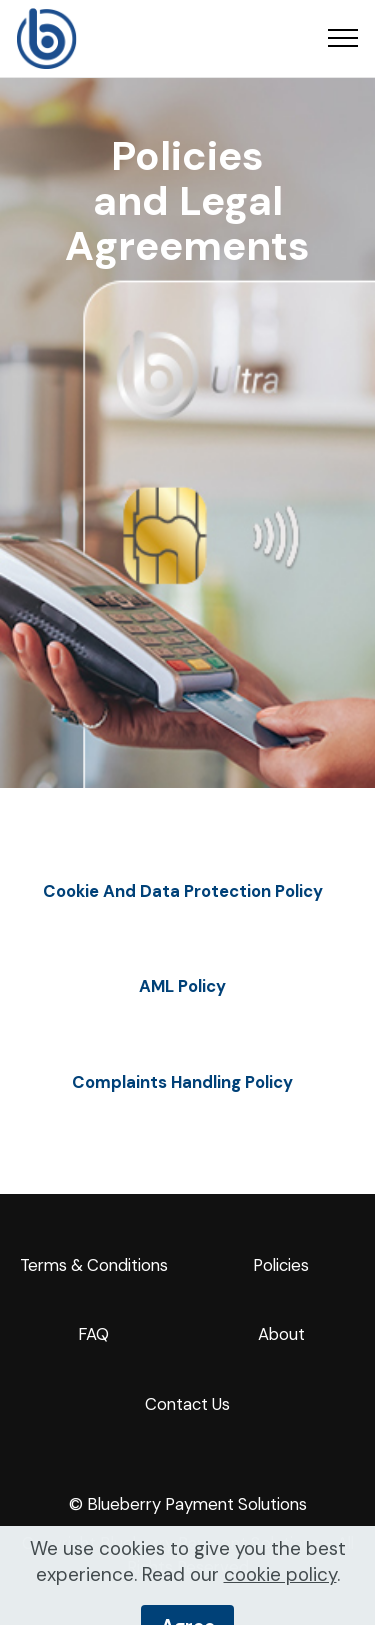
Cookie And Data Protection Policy (183, 891)
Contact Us (187, 1404)
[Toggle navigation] (343, 38)
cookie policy (280, 1599)
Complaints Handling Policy (182, 1082)
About (281, 1334)
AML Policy (182, 986)
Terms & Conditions (94, 1265)
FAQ (93, 1334)
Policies (281, 1265)
